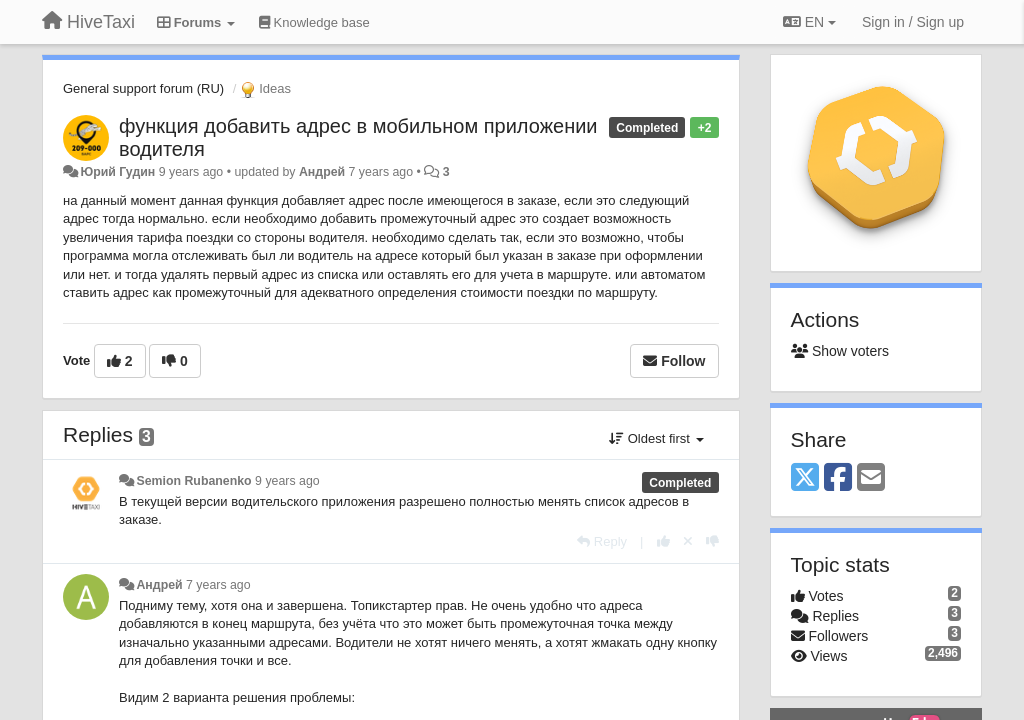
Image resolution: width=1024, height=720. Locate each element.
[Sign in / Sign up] (913, 22)
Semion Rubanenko (193, 481)
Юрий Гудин (117, 172)
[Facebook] (838, 478)
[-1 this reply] (712, 541)
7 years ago (218, 585)
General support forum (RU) (143, 88)
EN (809, 22)
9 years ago (287, 481)
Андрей (322, 172)
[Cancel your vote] (688, 541)
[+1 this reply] (663, 541)
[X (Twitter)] (805, 478)
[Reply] (602, 541)
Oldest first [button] (656, 438)
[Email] (871, 478)
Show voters (840, 351)
